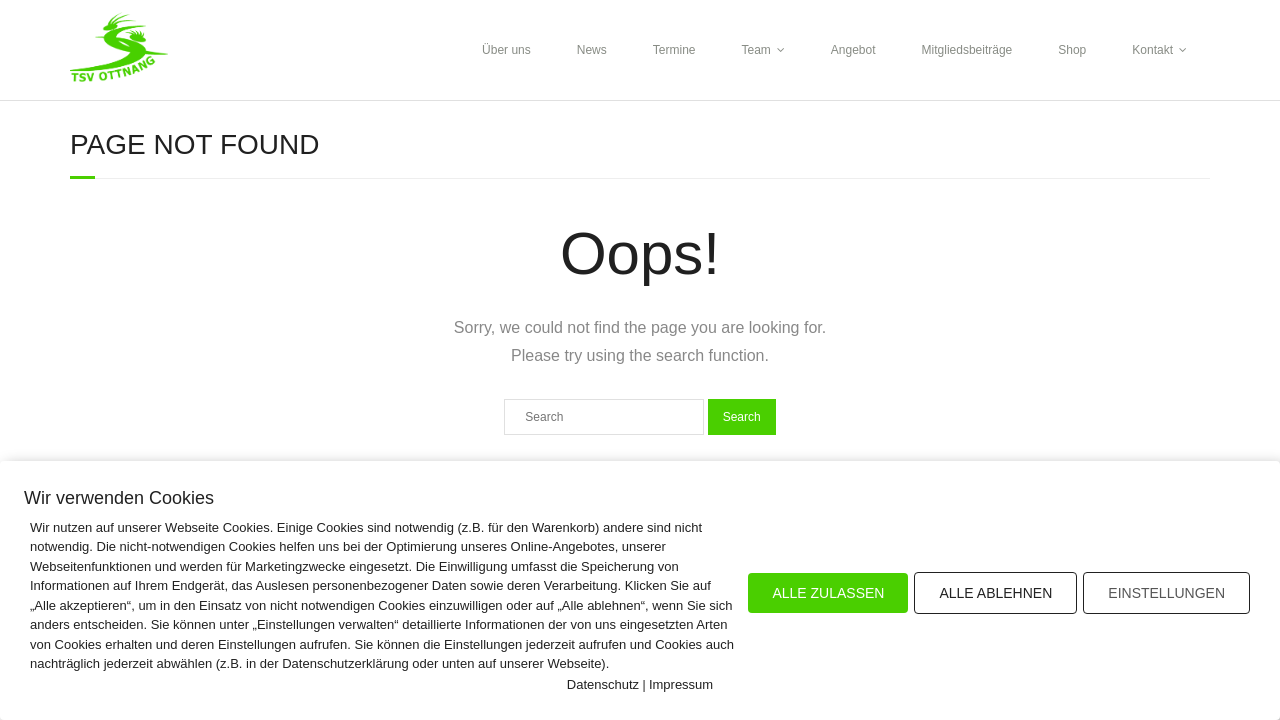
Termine (674, 50)
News (592, 50)
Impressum (681, 684)
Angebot (853, 50)
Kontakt (1152, 50)
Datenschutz (603, 684)
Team (755, 50)
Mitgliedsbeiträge (967, 50)
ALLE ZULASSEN (828, 593)
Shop (1072, 50)
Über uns (506, 50)
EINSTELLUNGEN (1166, 593)
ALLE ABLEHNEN (995, 593)
